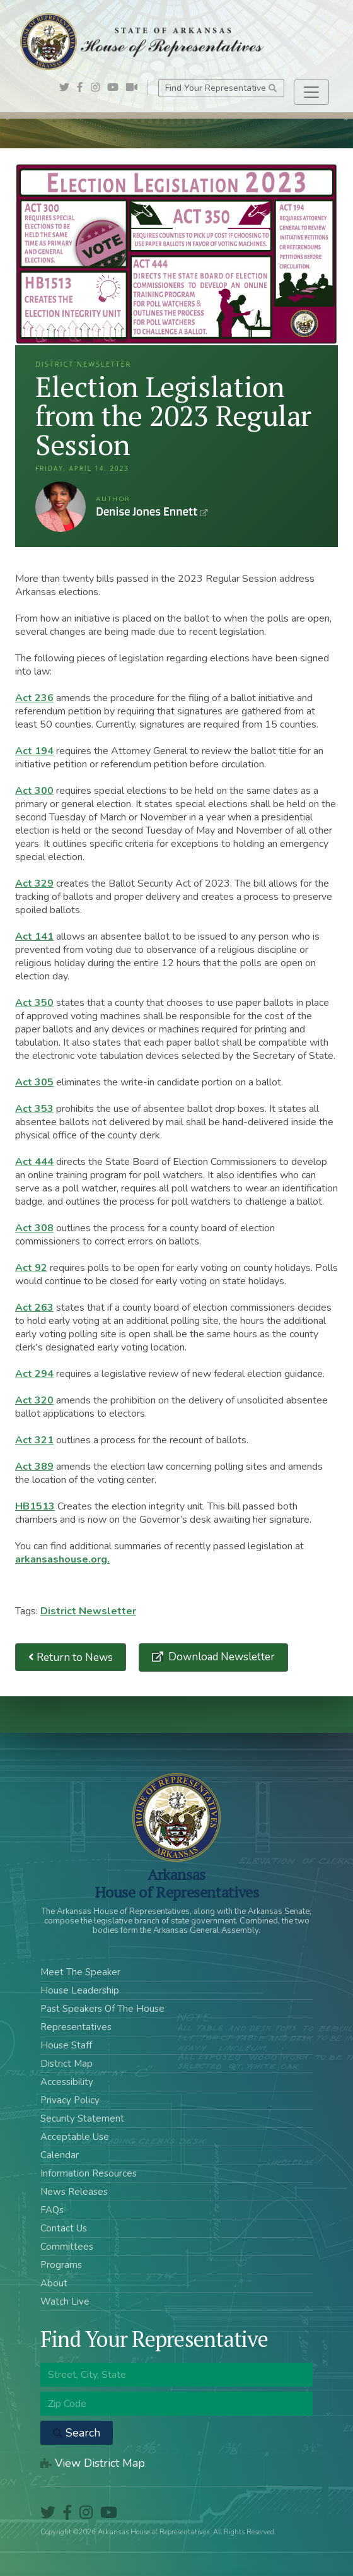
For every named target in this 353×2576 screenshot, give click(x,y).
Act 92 (31, 1268)
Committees (66, 2246)
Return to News (70, 1657)
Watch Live (65, 2301)
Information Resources (88, 2173)
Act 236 (34, 698)
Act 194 (34, 751)
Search (76, 2432)
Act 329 (34, 883)
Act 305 (34, 1082)
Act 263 (34, 1308)
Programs (61, 2265)
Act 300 (34, 791)
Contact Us (63, 2228)
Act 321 (34, 1440)
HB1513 (35, 1506)
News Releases (74, 2191)
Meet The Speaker (80, 1972)
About (53, 2283)
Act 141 (34, 936)
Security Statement (82, 2118)
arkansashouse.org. (62, 1559)
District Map (66, 2063)
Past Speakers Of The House (102, 2008)
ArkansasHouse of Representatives (177, 1883)
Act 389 (34, 1467)
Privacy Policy (70, 2100)
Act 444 (34, 1162)
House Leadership (79, 1990)
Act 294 (34, 1374)
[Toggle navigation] (311, 92)
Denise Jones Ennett (60, 507)
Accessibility (66, 2082)
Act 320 (34, 1400)
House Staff (66, 2045)
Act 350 (34, 1003)
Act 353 (34, 1109)
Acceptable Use (74, 2136)
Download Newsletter (220, 1657)
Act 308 (34, 1228)
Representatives (76, 2027)
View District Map (92, 2463)
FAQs (52, 2210)
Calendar (59, 2155)
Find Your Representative (221, 88)
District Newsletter (88, 1611)
